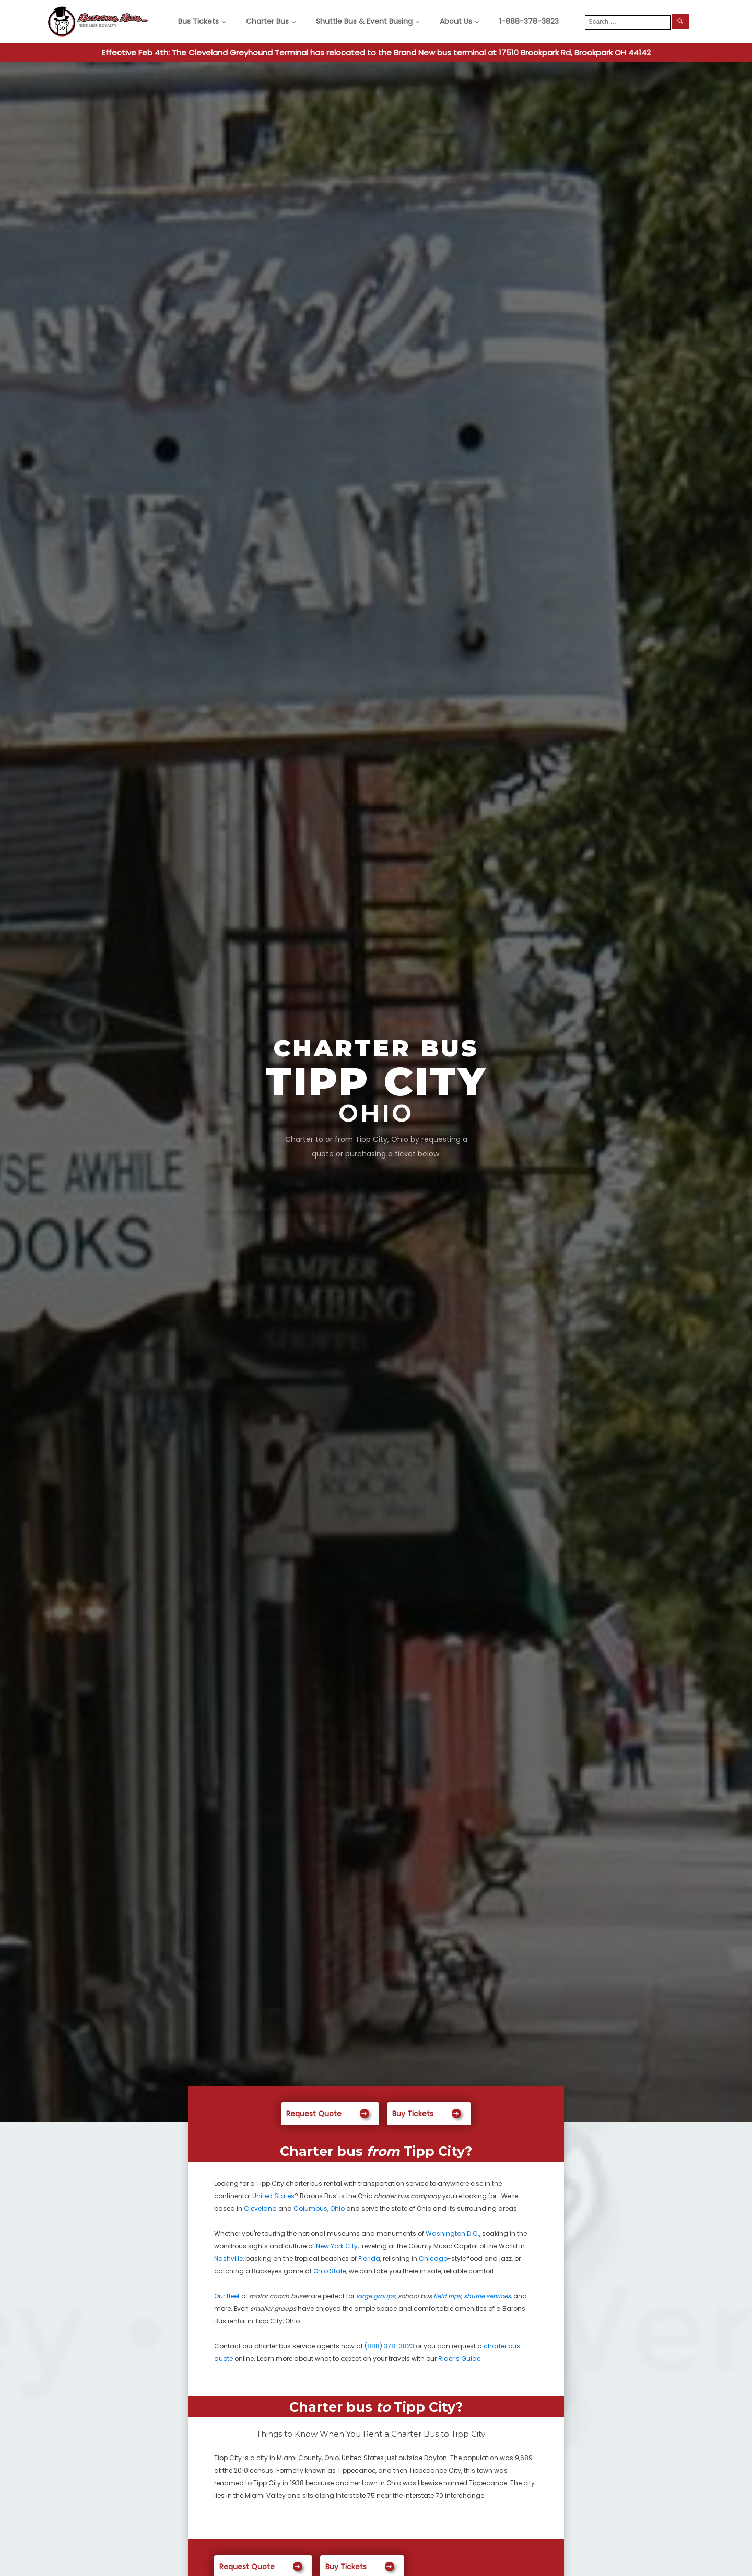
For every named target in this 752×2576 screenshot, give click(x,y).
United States (273, 2195)
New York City (337, 2245)
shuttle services (487, 2296)
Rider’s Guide (459, 2358)
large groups (375, 2296)
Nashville (228, 2258)
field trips (447, 2296)
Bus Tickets (198, 21)
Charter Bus (267, 21)
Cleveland (260, 2208)
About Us (456, 21)
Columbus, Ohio (319, 2208)
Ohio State (329, 2271)
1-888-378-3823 (529, 21)
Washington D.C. (452, 2233)
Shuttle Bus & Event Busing (364, 21)
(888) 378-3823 (389, 2346)
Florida (369, 2258)
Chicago (433, 2258)
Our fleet (227, 2296)
